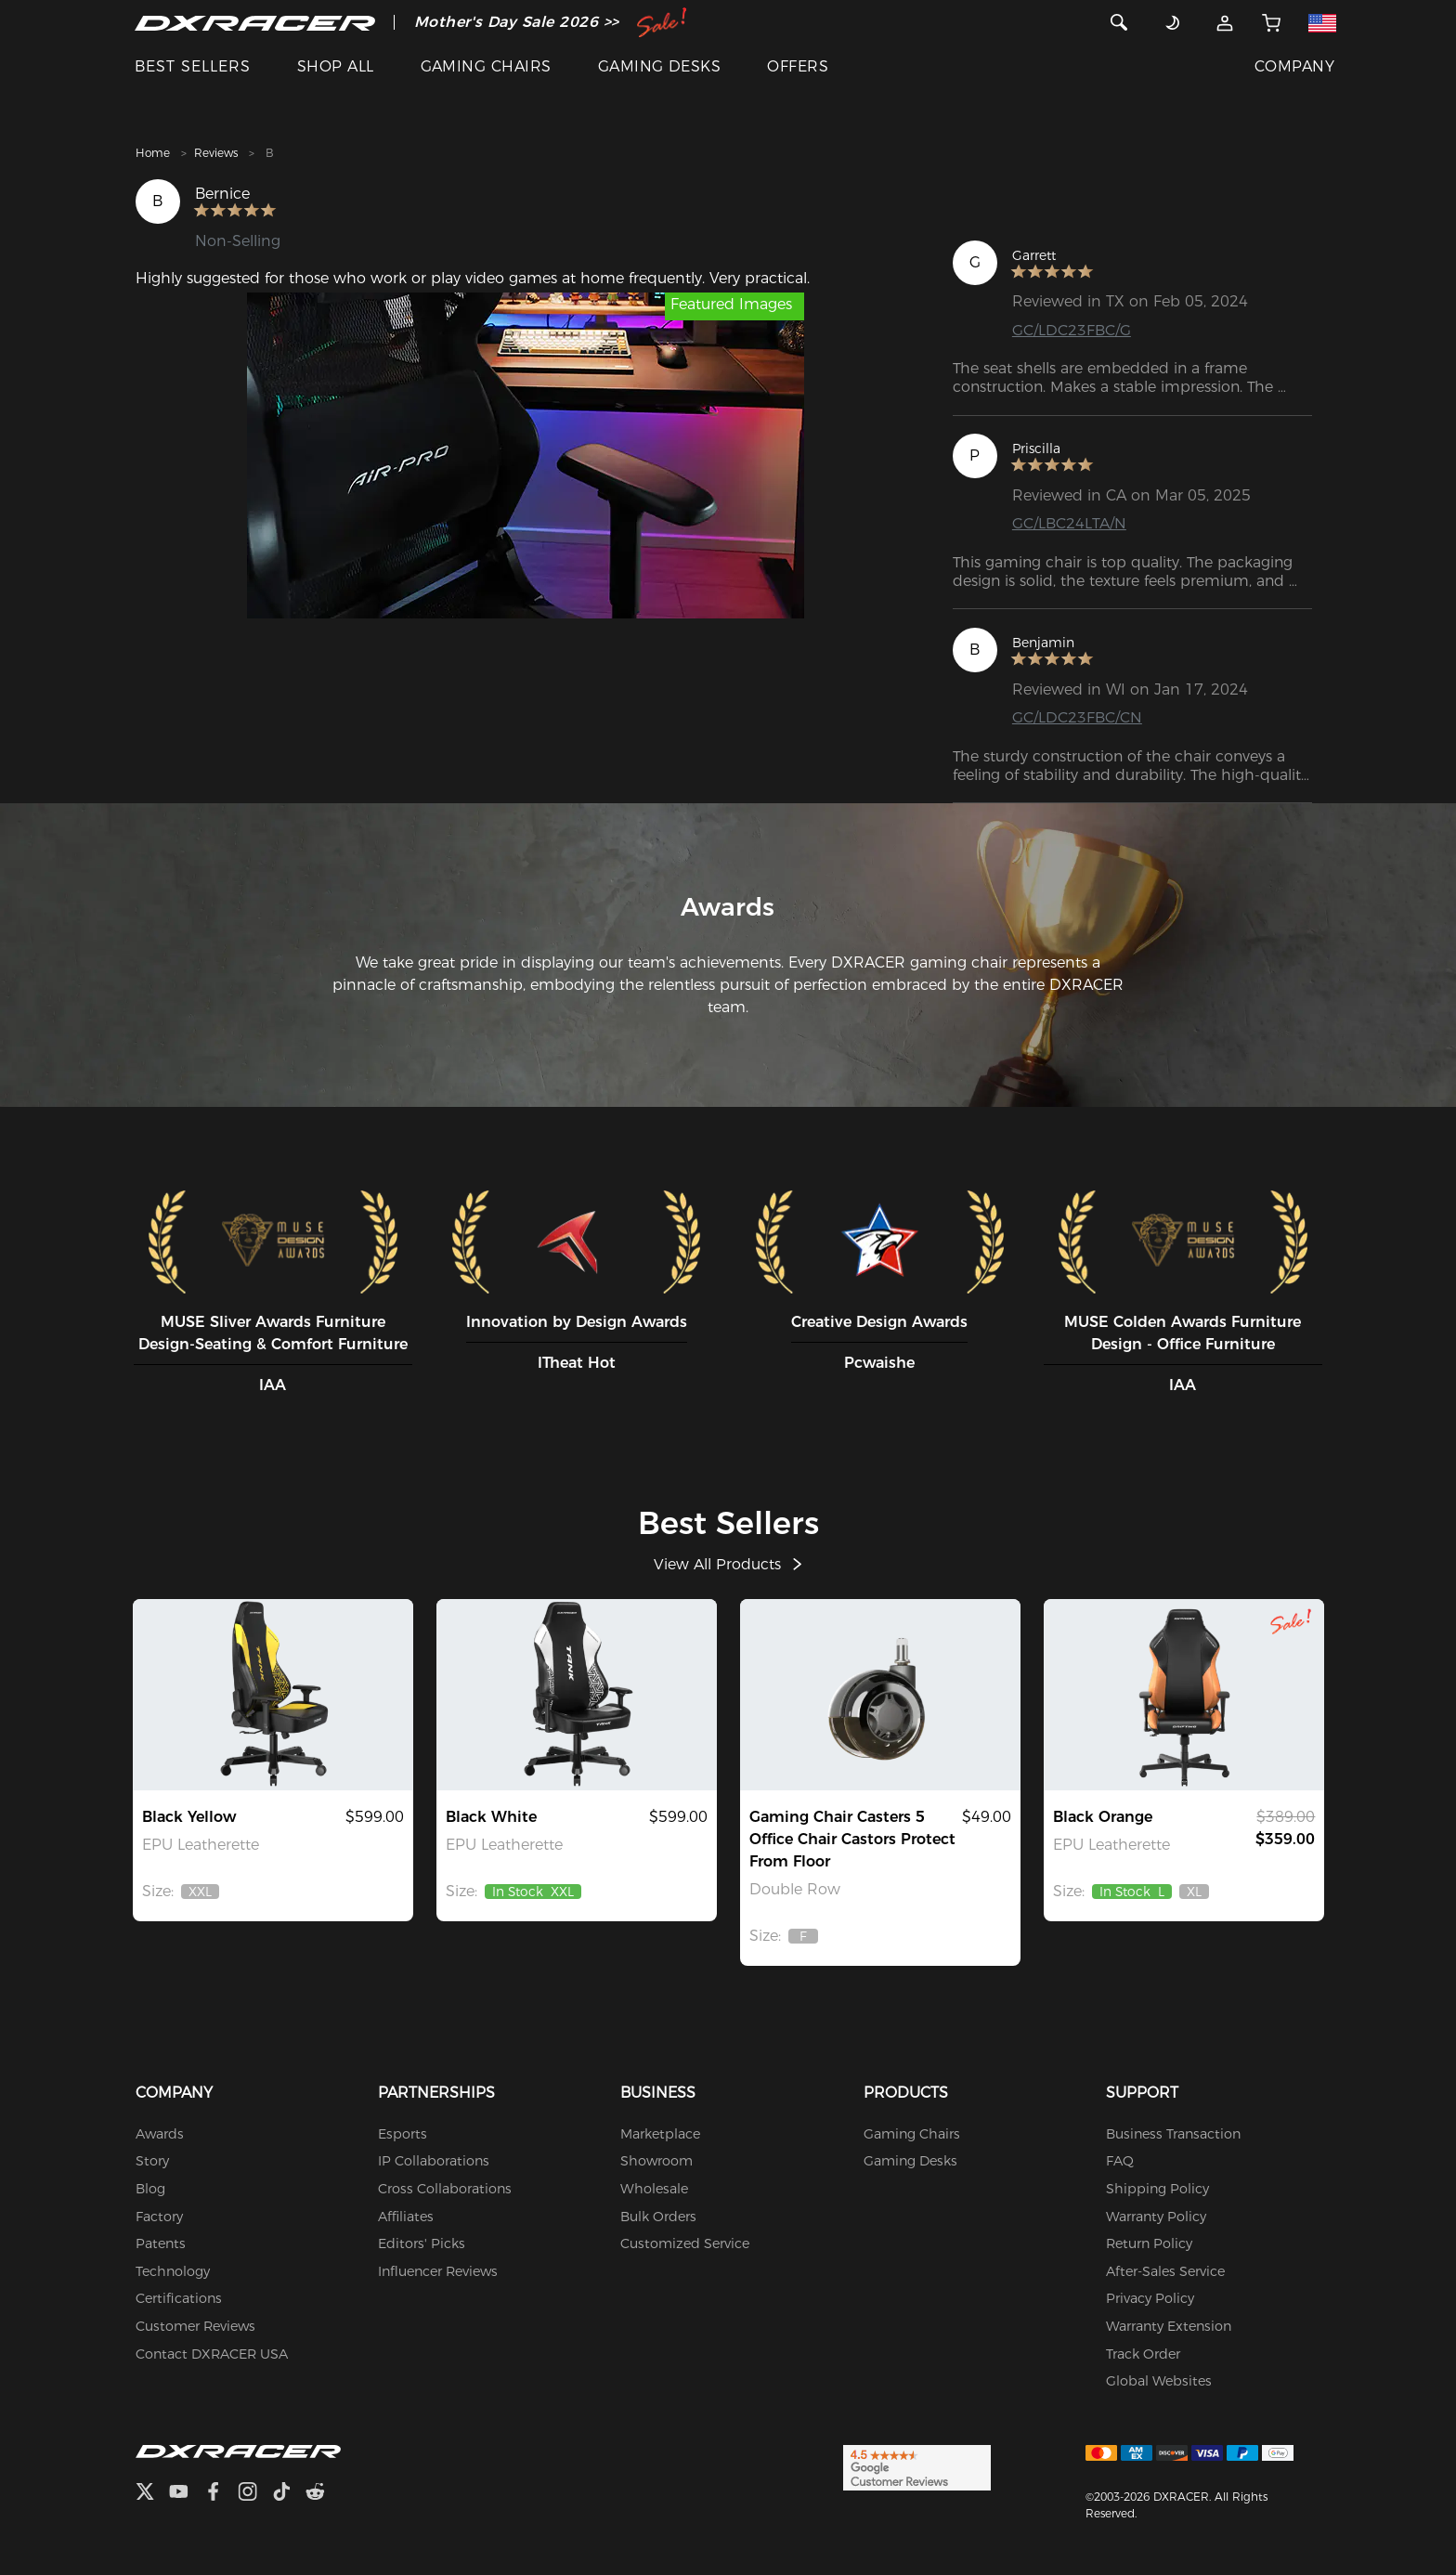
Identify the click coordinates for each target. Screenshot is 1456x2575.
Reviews (216, 153)
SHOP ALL (335, 66)
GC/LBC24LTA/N (1069, 523)
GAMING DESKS (660, 66)
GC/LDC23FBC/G (1071, 330)
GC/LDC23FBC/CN (1077, 717)
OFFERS (797, 66)
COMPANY (1294, 66)
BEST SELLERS (193, 66)
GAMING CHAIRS (486, 66)
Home (153, 153)
